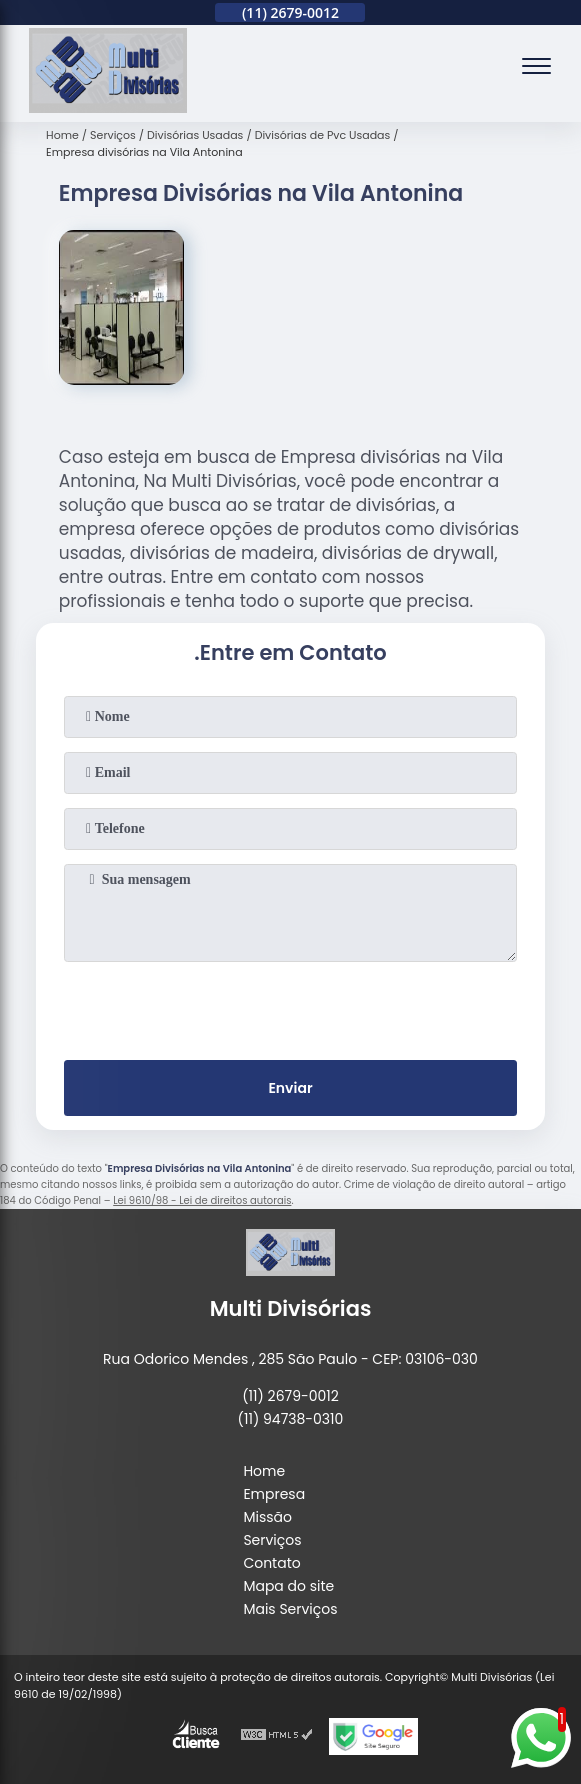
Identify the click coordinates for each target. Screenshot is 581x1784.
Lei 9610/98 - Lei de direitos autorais (202, 1200)
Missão (267, 1517)
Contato (271, 1563)
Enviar (290, 1088)
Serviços (272, 1540)
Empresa (274, 1494)
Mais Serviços (290, 1609)
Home (264, 1471)
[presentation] (290, 1007)
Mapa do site (288, 1586)
